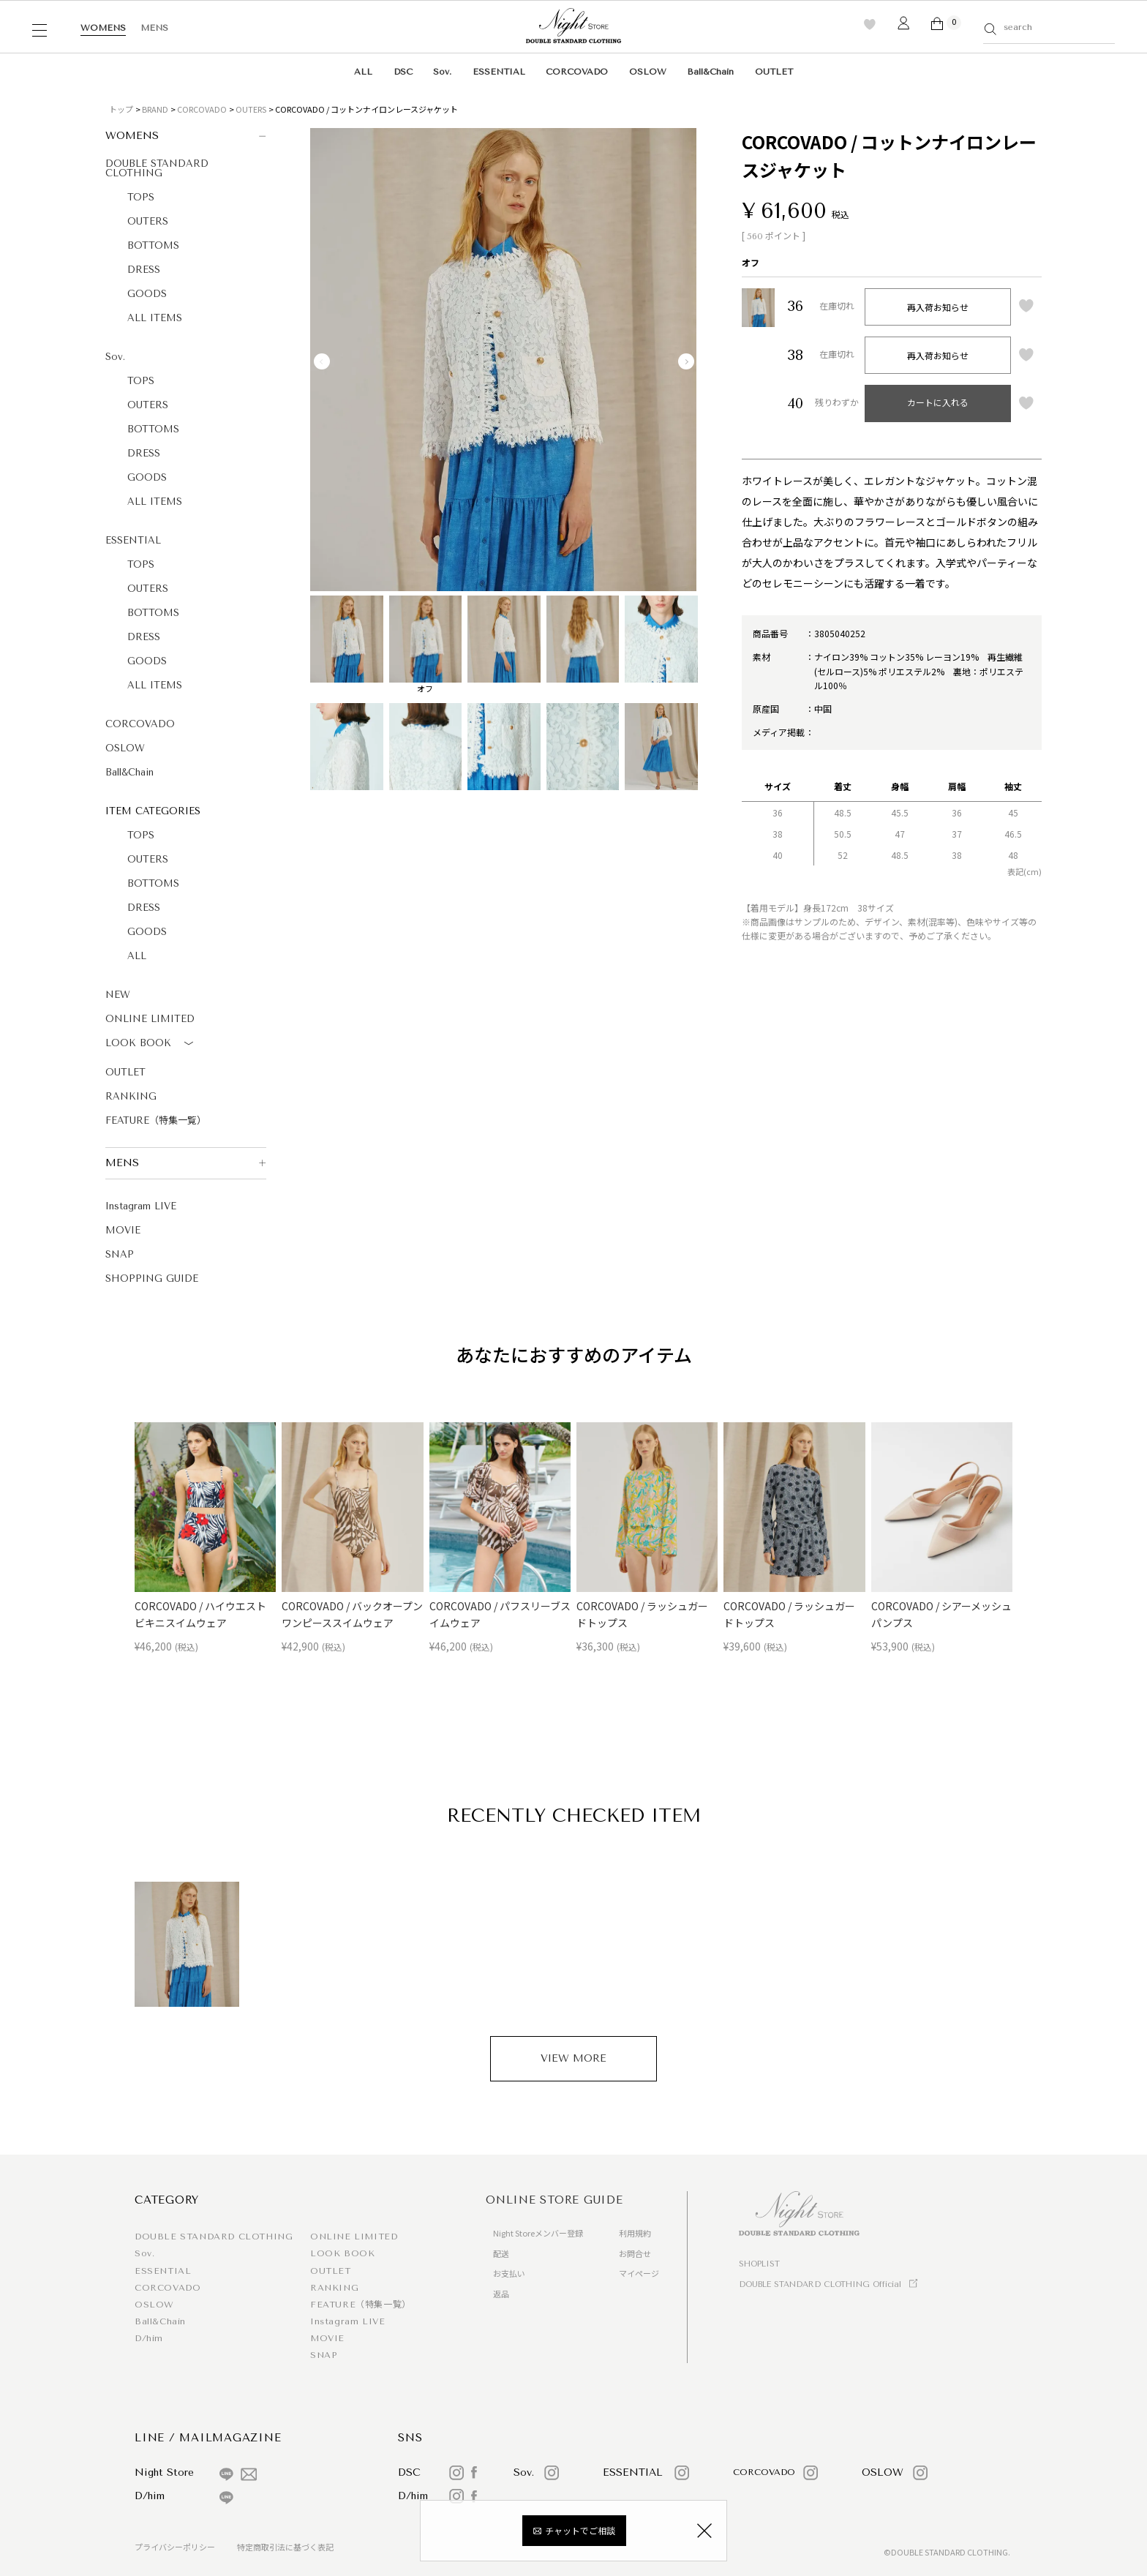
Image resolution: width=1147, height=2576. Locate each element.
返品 (501, 2293)
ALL (363, 72)
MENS (154, 28)
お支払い (509, 2273)
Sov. (442, 72)
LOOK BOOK (151, 1044)
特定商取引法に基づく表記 (285, 2547)
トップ (121, 109)
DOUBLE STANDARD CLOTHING (156, 168)
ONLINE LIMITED (150, 1018)
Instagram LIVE (140, 1206)
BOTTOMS (153, 245)
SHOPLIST (759, 2264)
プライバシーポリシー (175, 2547)
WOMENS (103, 28)
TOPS (140, 197)
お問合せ (635, 2253)
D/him (149, 2338)
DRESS (143, 269)
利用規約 (635, 2233)
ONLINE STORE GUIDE (554, 2200)
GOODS (147, 293)
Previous (322, 361)
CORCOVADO (577, 72)
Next (686, 361)
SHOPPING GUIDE (151, 1278)
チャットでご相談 (580, 2530)
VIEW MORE (573, 2058)
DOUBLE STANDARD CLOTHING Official (820, 2284)
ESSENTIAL (499, 72)
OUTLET (774, 72)
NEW (117, 994)
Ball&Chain (710, 72)
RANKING (131, 1096)
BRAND (155, 109)
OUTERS (251, 109)
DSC (403, 72)
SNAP (119, 1254)
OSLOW (647, 72)
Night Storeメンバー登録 (538, 2233)
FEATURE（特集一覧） (155, 1120)
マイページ (639, 2273)
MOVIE (122, 1230)
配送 (501, 2253)
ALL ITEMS (154, 317)
